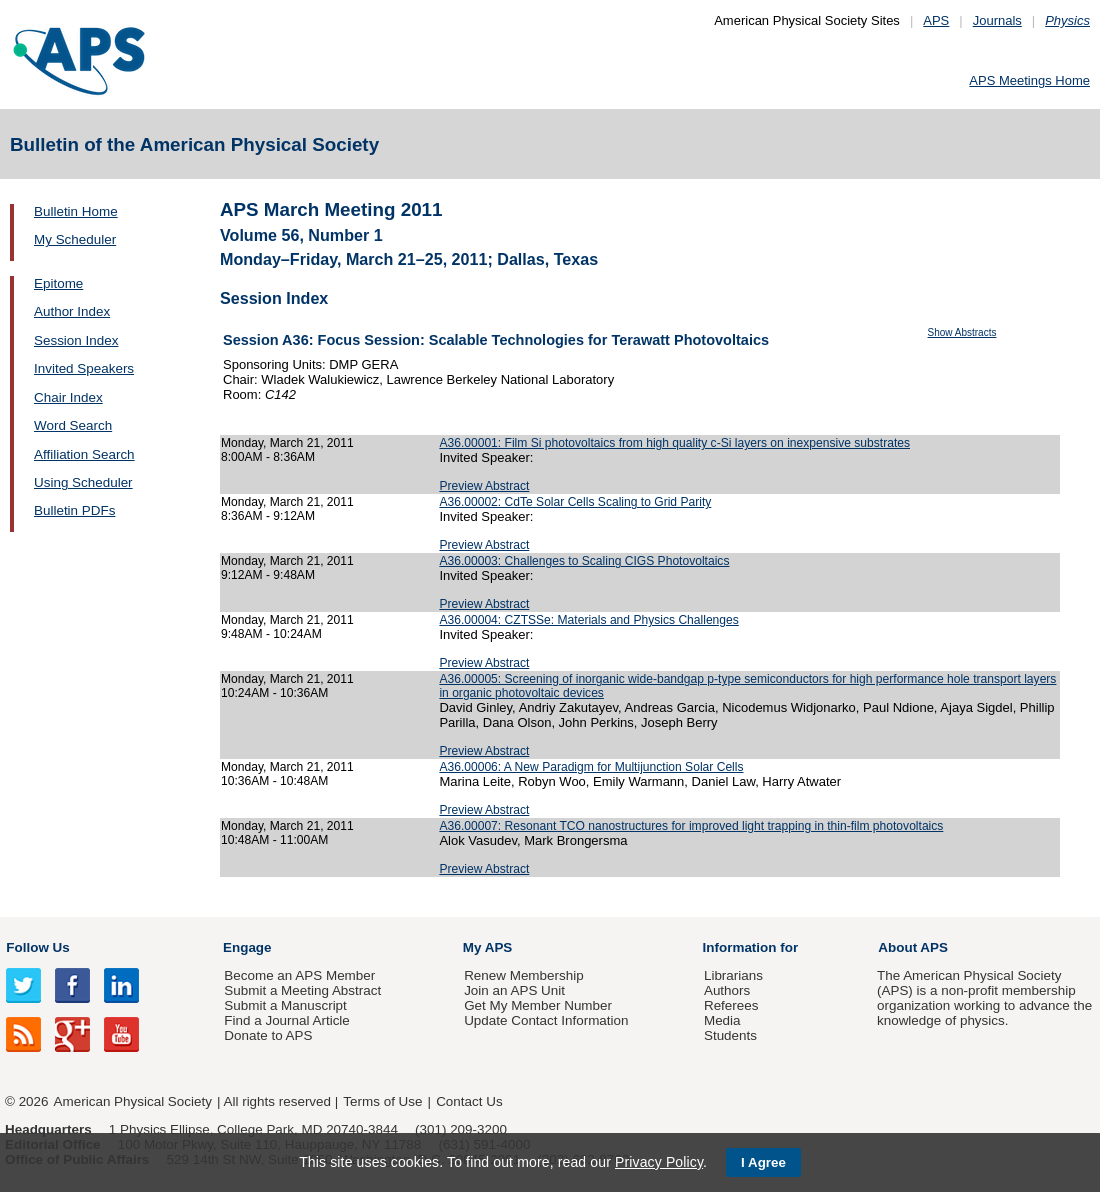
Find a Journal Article (286, 1020)
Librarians (733, 975)
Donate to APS (268, 1035)
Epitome (58, 283)
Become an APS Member (299, 975)
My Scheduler (75, 239)
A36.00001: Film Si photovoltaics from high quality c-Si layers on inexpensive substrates (674, 443)
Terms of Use (382, 1101)
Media (722, 1020)
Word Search (73, 425)
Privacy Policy (659, 1162)
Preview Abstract (484, 486)
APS (936, 20)
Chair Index (68, 397)
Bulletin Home (76, 211)
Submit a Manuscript (285, 1005)
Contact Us (469, 1101)
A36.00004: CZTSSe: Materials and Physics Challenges (588, 620)
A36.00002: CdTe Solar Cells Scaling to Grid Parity (575, 502)
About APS (913, 947)
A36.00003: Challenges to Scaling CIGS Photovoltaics (584, 561)
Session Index (76, 340)
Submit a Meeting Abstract (302, 990)
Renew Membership (524, 975)
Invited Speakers (84, 368)
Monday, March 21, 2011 (287, 443)
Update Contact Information (546, 1020)
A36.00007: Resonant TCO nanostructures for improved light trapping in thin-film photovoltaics (691, 826)
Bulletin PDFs (74, 510)
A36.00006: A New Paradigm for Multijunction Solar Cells (591, 767)
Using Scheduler (83, 482)
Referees (731, 1005)
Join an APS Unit (514, 990)
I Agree (763, 1162)
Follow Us (37, 947)
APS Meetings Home (1029, 80)
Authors (727, 990)
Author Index (72, 311)
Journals (997, 20)
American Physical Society (133, 1101)
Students (730, 1035)
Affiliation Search (84, 454)
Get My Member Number (538, 1005)
